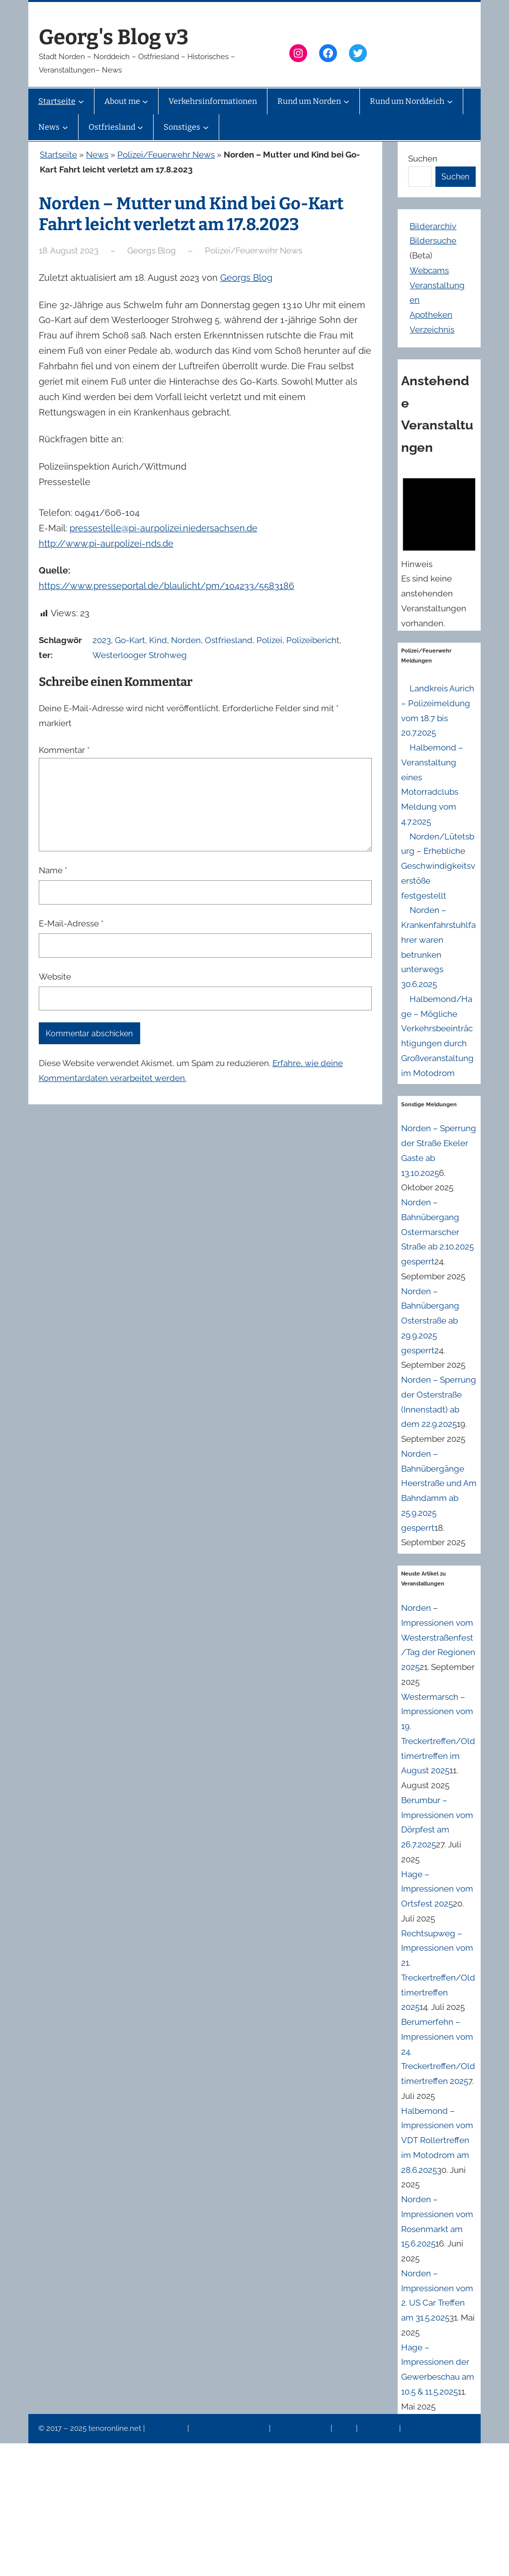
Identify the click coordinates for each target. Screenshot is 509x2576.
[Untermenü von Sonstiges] (206, 127)
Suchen (422, 159)
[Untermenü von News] (65, 127)
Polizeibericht (312, 640)
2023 (101, 640)
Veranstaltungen (301, 2428)
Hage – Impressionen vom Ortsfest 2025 (437, 1889)
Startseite (58, 155)
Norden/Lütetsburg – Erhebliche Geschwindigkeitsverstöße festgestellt (438, 866)
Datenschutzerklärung (230, 2428)
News (97, 155)
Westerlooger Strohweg (139, 655)
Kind (158, 640)
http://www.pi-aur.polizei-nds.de (106, 543)
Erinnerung (379, 2428)
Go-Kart (130, 640)
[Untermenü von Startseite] (81, 101)
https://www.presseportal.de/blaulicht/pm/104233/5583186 (166, 586)
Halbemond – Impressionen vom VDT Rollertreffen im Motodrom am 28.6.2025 (437, 2140)
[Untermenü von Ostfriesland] (140, 127)
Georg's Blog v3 (113, 37)
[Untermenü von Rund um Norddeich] (450, 101)
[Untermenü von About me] (145, 101)
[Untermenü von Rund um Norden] (346, 101)
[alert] (439, 550)
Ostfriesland (229, 640)
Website (55, 977)
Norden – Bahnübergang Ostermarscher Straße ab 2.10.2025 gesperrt (437, 1231)
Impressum (167, 2428)
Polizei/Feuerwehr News (166, 155)
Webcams (429, 270)
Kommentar (64, 750)
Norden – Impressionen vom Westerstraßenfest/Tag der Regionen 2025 (438, 1637)
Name (53, 870)
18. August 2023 (68, 250)
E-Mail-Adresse (71, 923)
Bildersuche (433, 241)
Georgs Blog (246, 277)
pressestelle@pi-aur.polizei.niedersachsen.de (163, 528)
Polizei (269, 640)
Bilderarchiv (433, 226)
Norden (186, 640)
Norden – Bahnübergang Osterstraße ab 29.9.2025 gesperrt (430, 1320)
